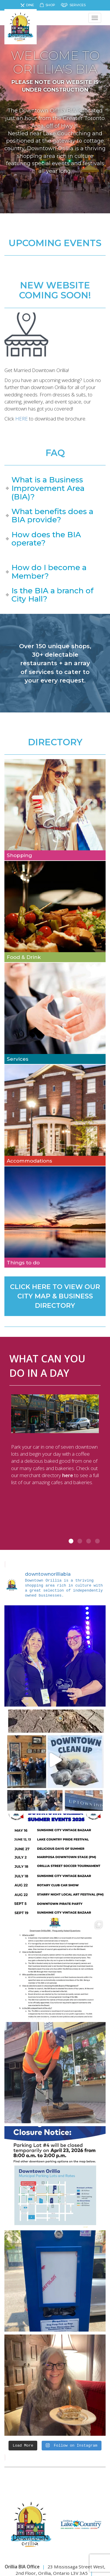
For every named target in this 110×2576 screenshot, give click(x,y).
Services (78, 5)
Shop (50, 5)
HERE (21, 418)
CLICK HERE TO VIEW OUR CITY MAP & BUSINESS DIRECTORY (55, 1296)
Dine (30, 5)
